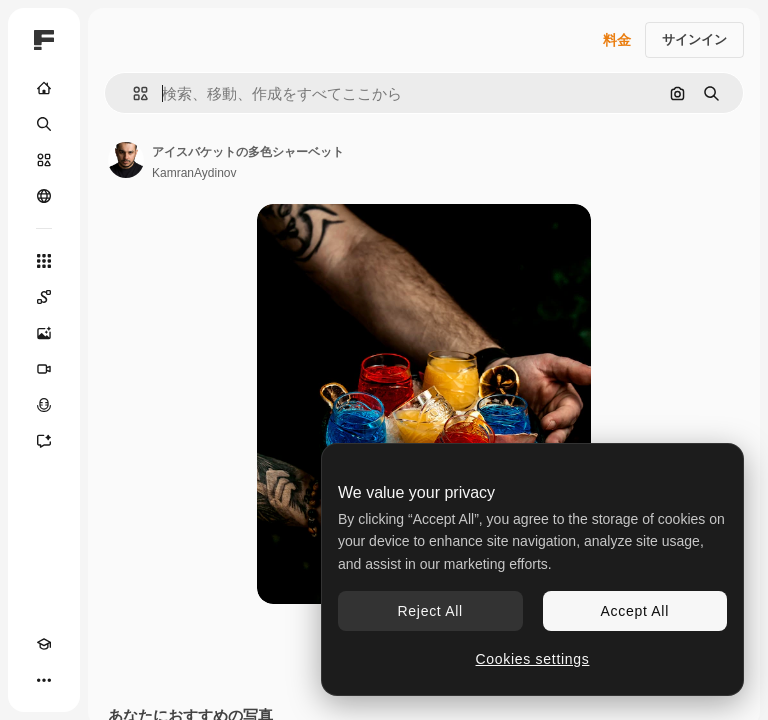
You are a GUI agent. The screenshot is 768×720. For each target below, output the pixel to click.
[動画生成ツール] (44, 369)
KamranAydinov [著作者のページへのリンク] (194, 173)
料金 (617, 40)
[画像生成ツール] (44, 333)
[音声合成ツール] (44, 405)
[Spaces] (44, 297)
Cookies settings (533, 659)
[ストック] (44, 160)
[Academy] (44, 644)
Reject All (430, 611)
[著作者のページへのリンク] (126, 160)
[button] (132, 93)
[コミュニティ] (44, 196)
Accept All (635, 611)
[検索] (44, 124)
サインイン (694, 39)
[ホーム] (44, 88)
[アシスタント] (44, 441)
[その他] (44, 680)
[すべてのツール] (44, 261)
